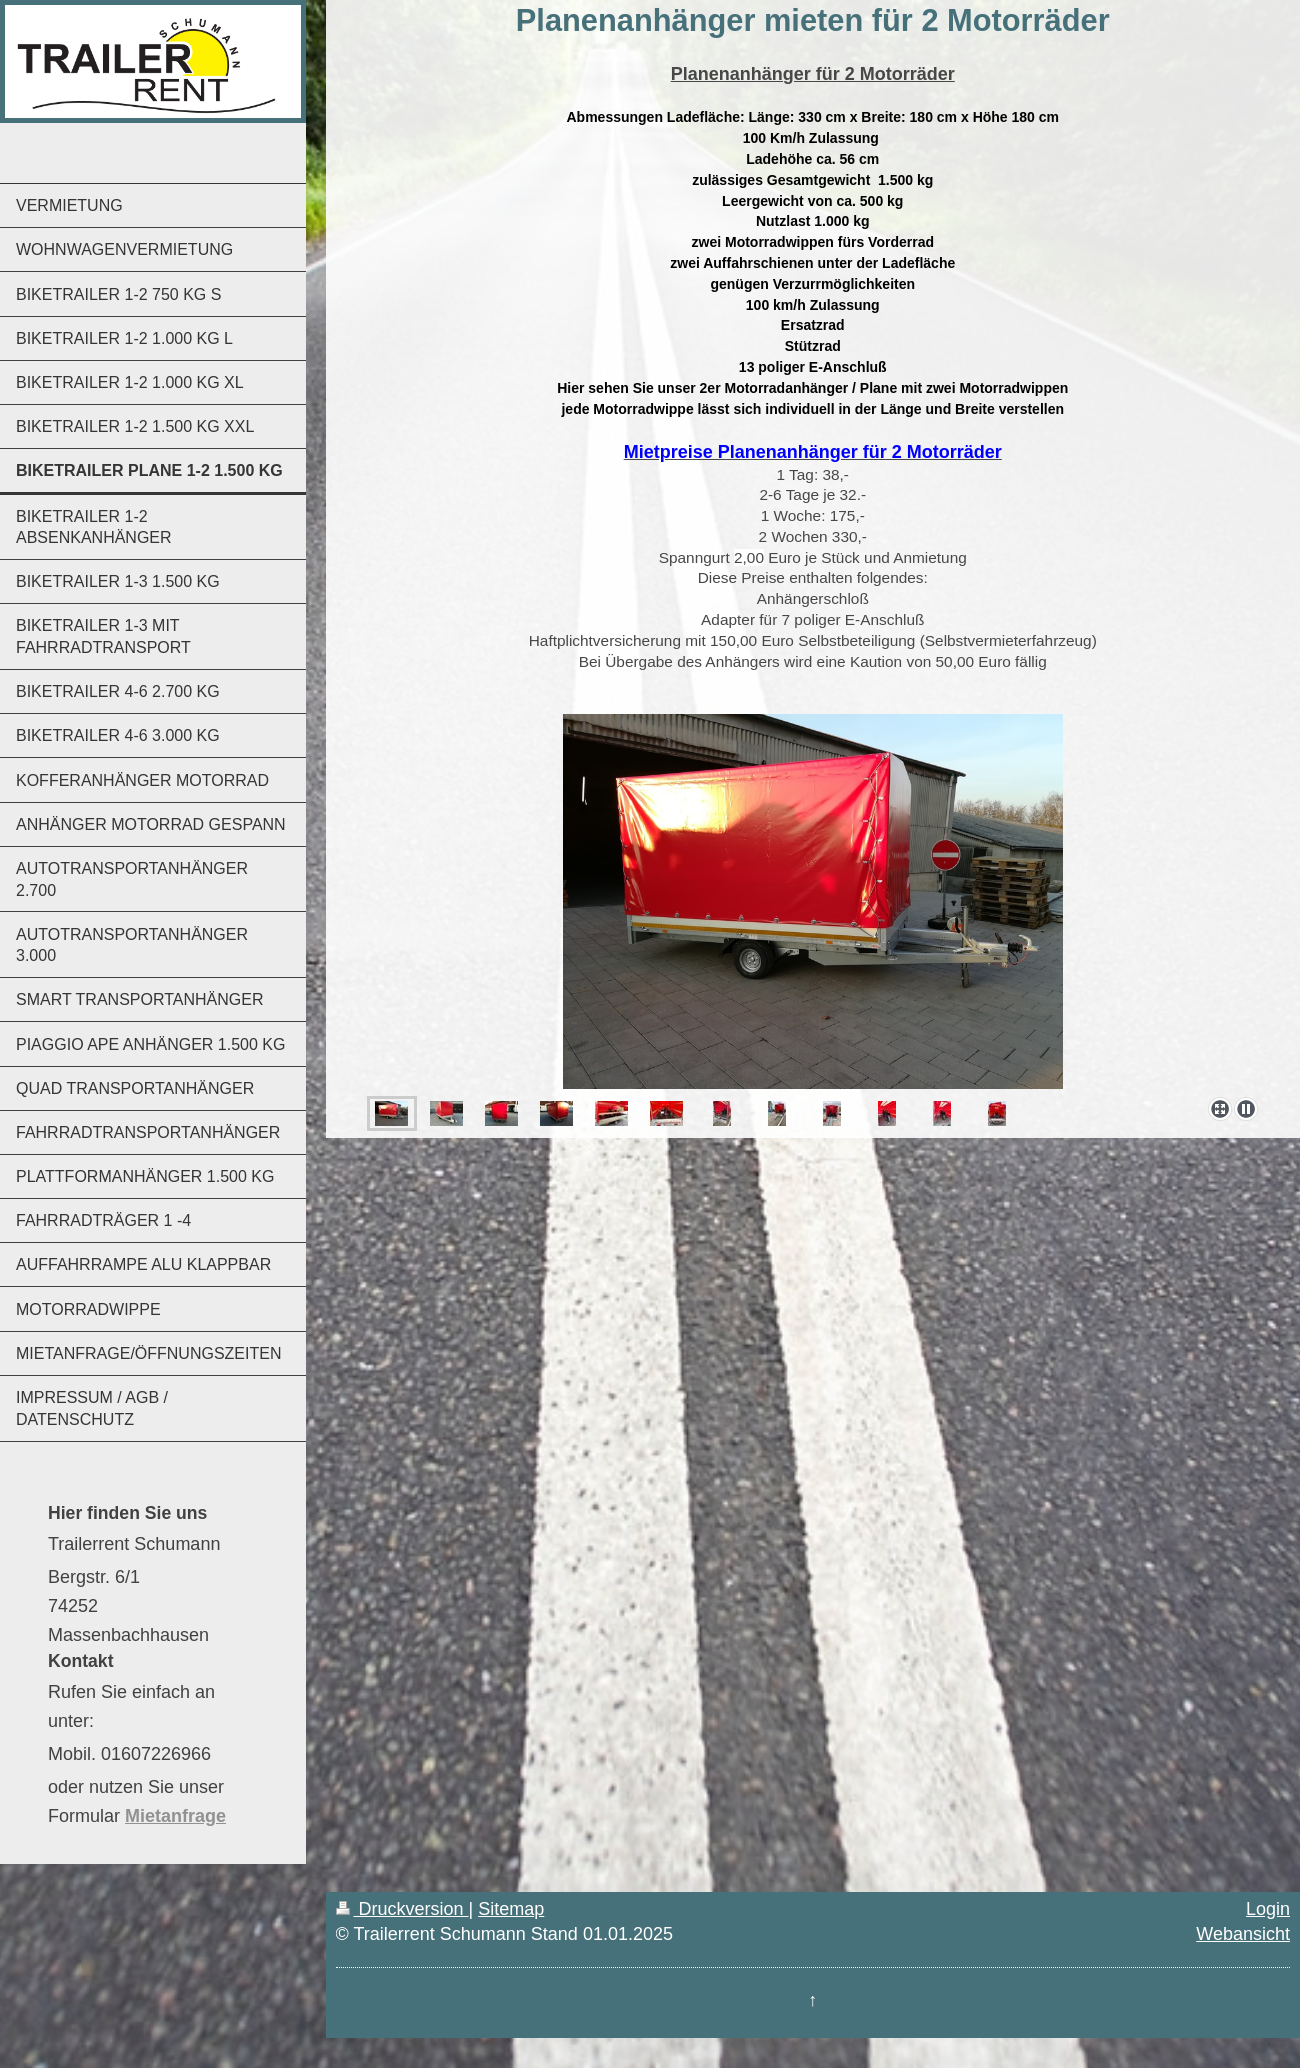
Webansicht (1243, 1934)
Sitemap (511, 1909)
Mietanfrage (175, 1816)
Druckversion (402, 1909)
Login (1268, 1909)
